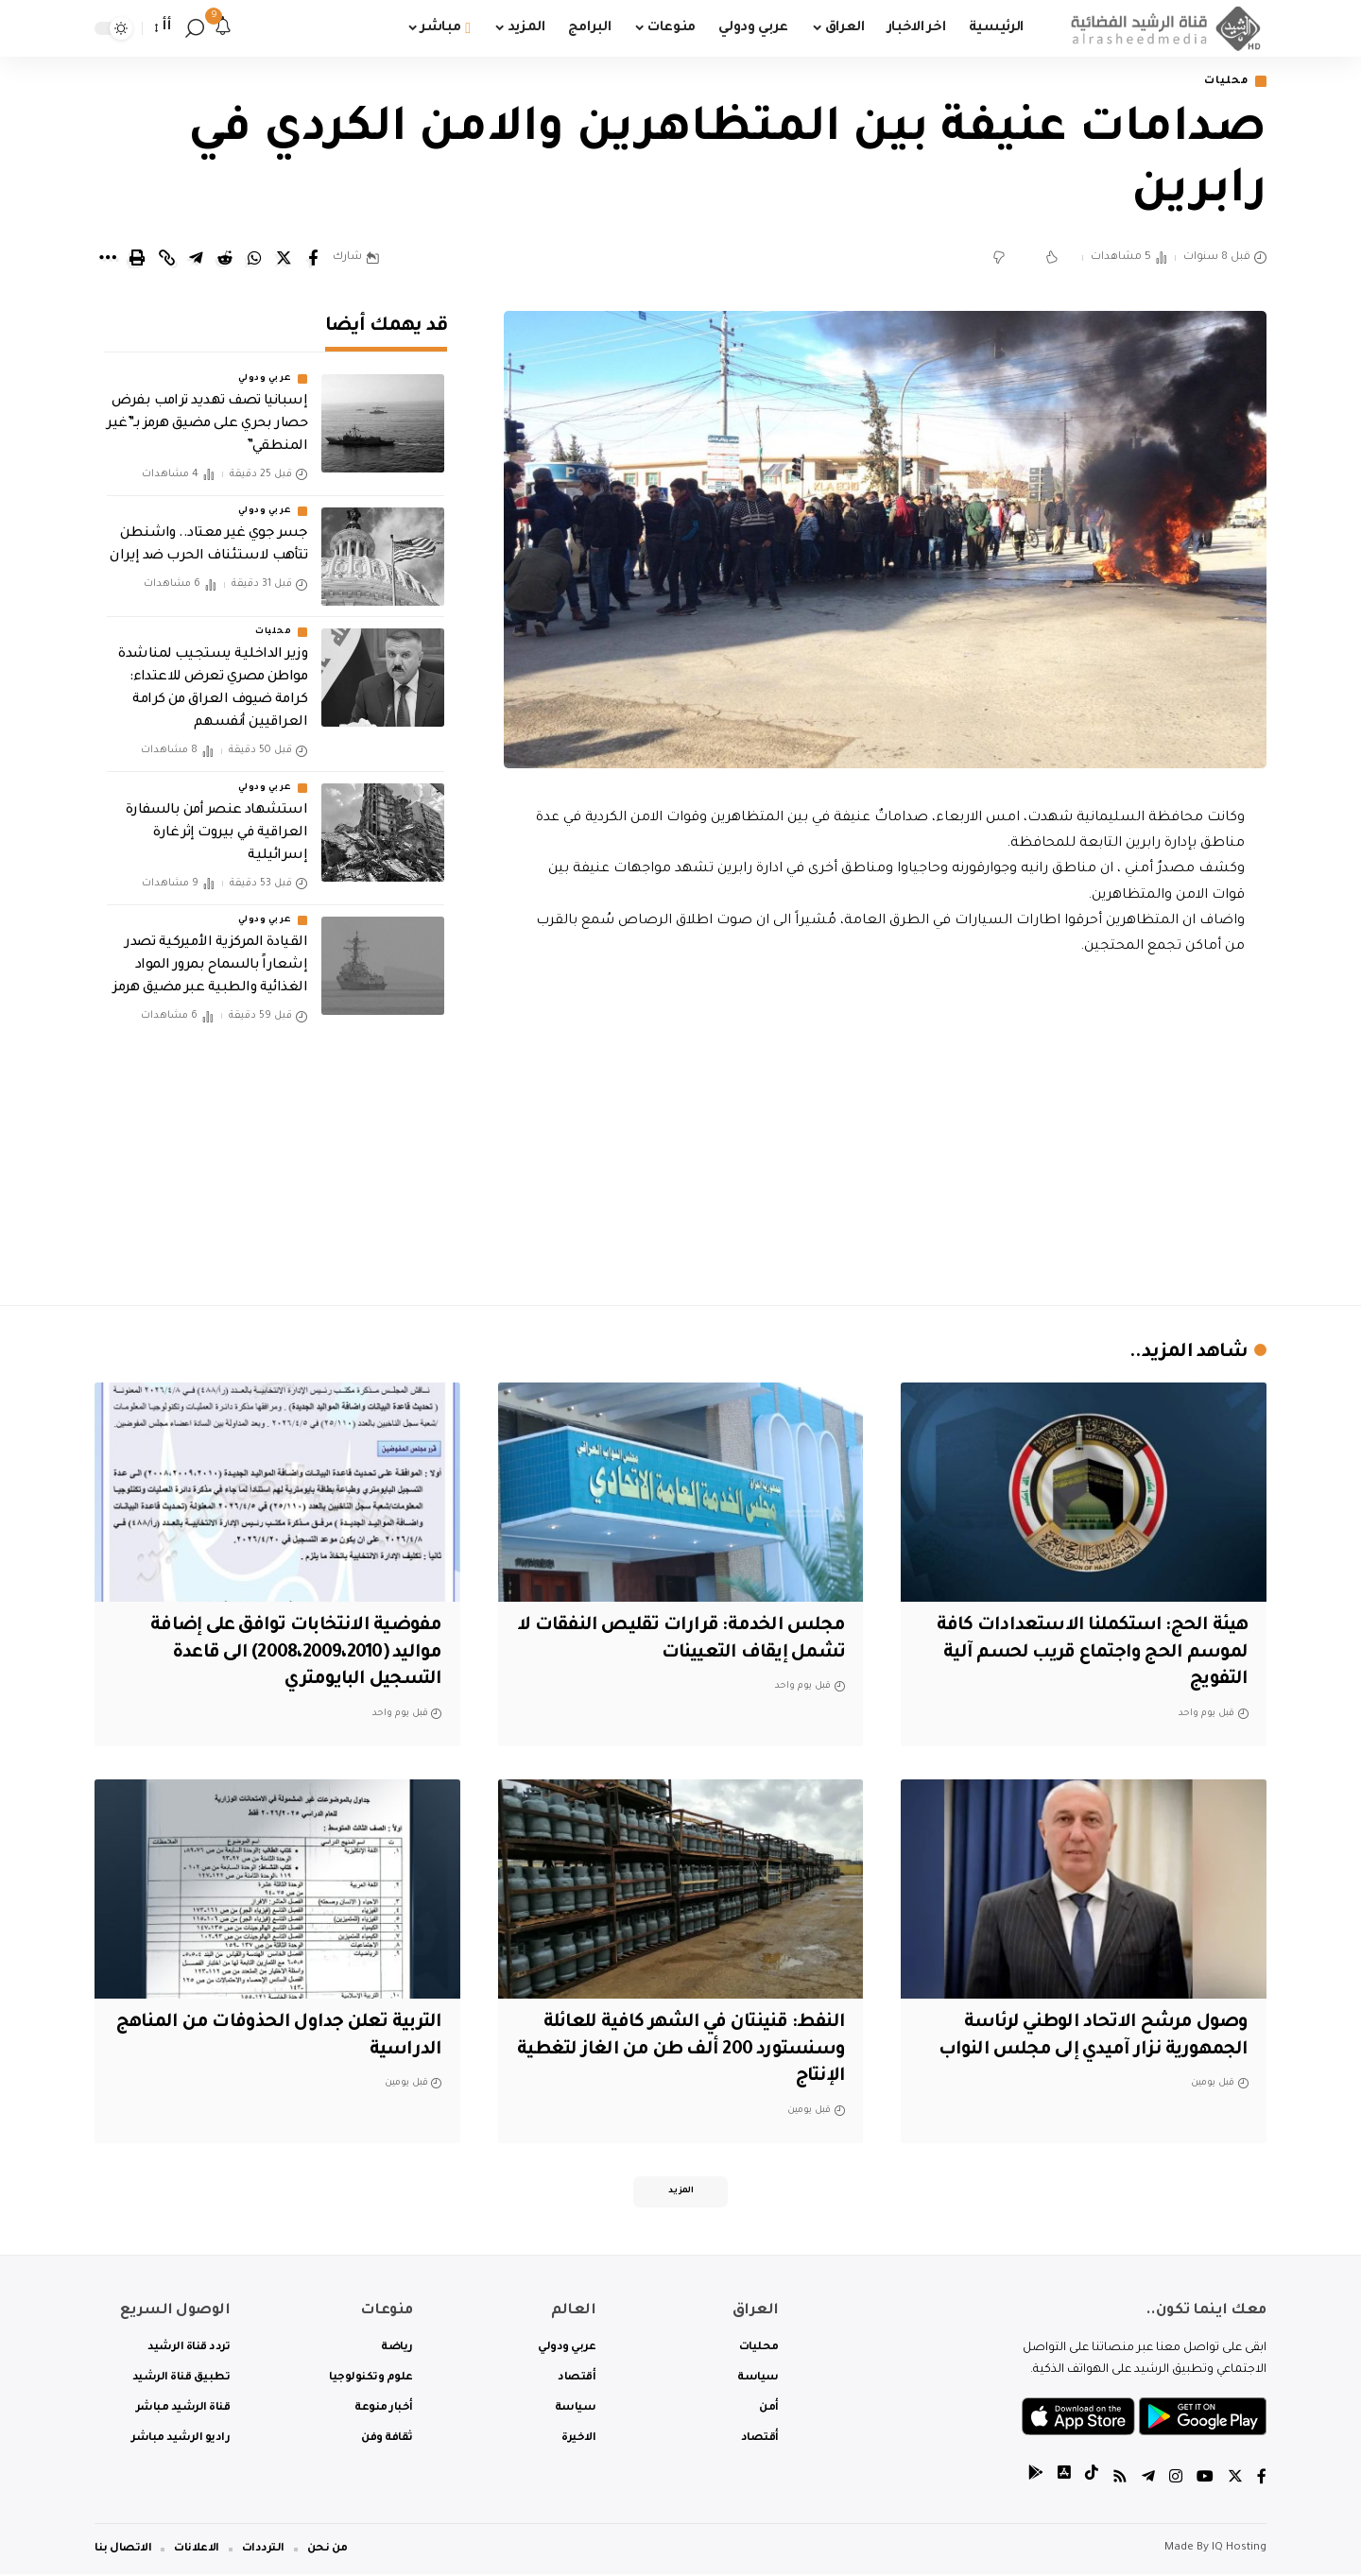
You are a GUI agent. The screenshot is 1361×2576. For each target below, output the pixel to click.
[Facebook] (1261, 2481)
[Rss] (1120, 2481)
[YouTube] (1205, 2481)
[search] (194, 28)
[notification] (223, 28)
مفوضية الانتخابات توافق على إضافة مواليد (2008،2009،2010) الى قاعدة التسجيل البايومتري (290, 1654)
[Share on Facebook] (313, 259)
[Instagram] (1175, 2481)
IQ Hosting (1239, 2550)
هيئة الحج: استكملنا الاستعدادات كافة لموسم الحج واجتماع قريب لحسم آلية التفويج (1087, 1654)
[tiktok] (1091, 2481)
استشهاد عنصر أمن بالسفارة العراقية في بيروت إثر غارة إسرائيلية (217, 828)
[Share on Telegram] (195, 259)
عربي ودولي (264, 374)
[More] (108, 259)
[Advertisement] (885, 1126)
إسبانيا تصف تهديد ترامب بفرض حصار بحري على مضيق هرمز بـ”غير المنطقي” (207, 419)
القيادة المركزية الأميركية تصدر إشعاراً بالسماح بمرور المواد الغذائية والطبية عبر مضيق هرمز (210, 961)
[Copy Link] (166, 259)
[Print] (137, 259)
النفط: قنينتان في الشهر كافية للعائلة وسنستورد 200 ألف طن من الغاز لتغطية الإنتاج (689, 2050)
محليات (1224, 82)
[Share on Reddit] (225, 259)
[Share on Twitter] (283, 259)
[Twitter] (1235, 2481)
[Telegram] (1148, 2481)
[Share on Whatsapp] (254, 259)
